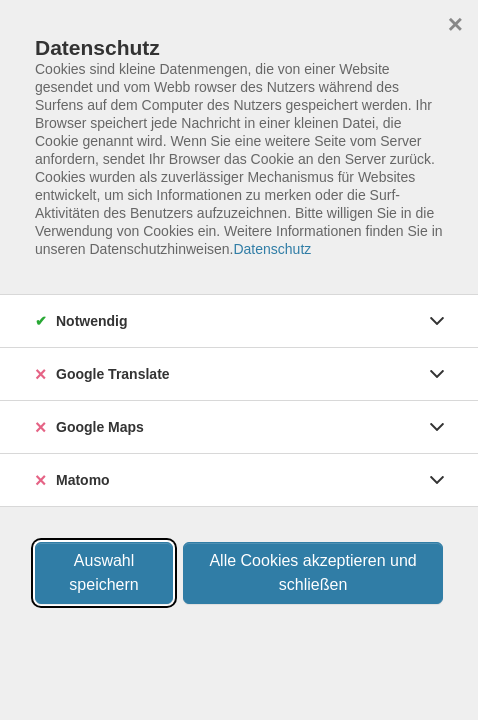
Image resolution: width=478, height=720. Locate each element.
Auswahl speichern (103, 572)
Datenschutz (272, 249)
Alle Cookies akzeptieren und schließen (312, 572)
